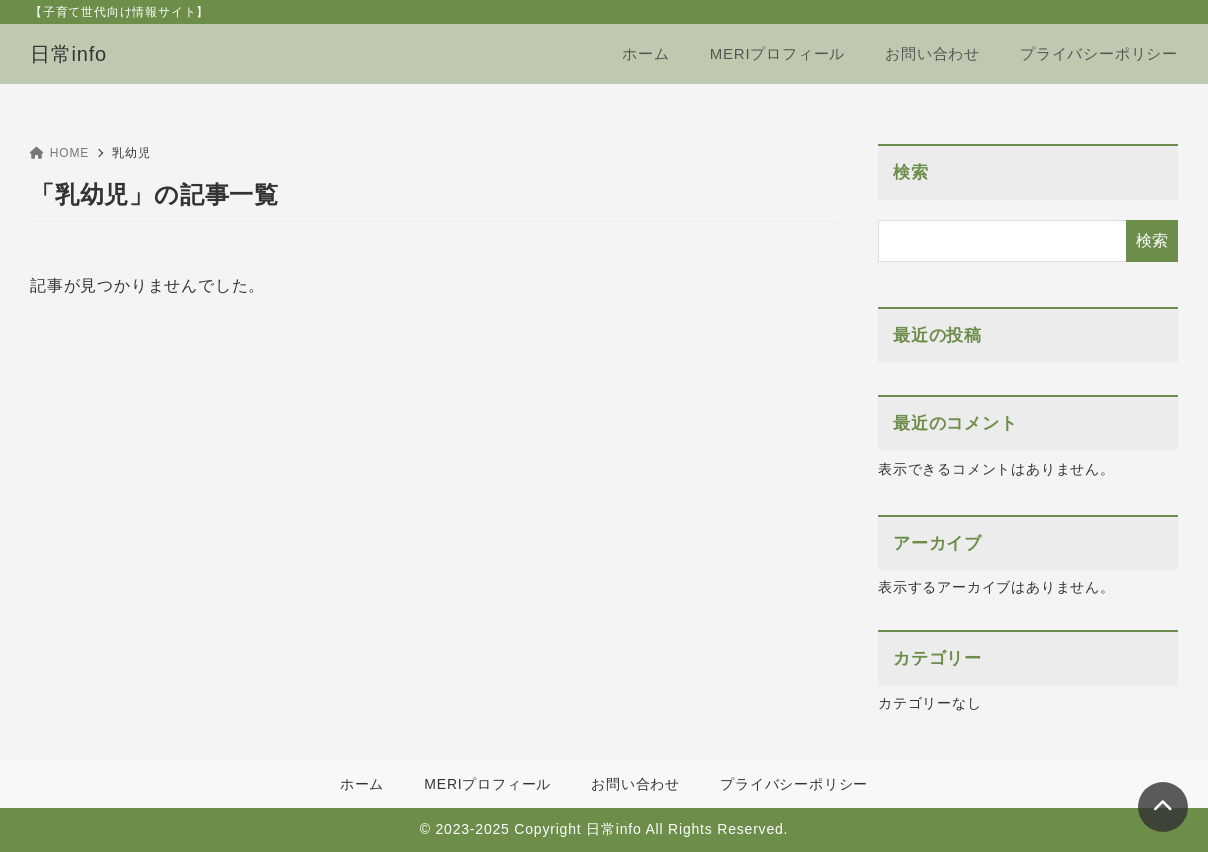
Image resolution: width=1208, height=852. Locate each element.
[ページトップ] (1163, 807)
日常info (68, 54)
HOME (59, 153)
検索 (911, 172)
